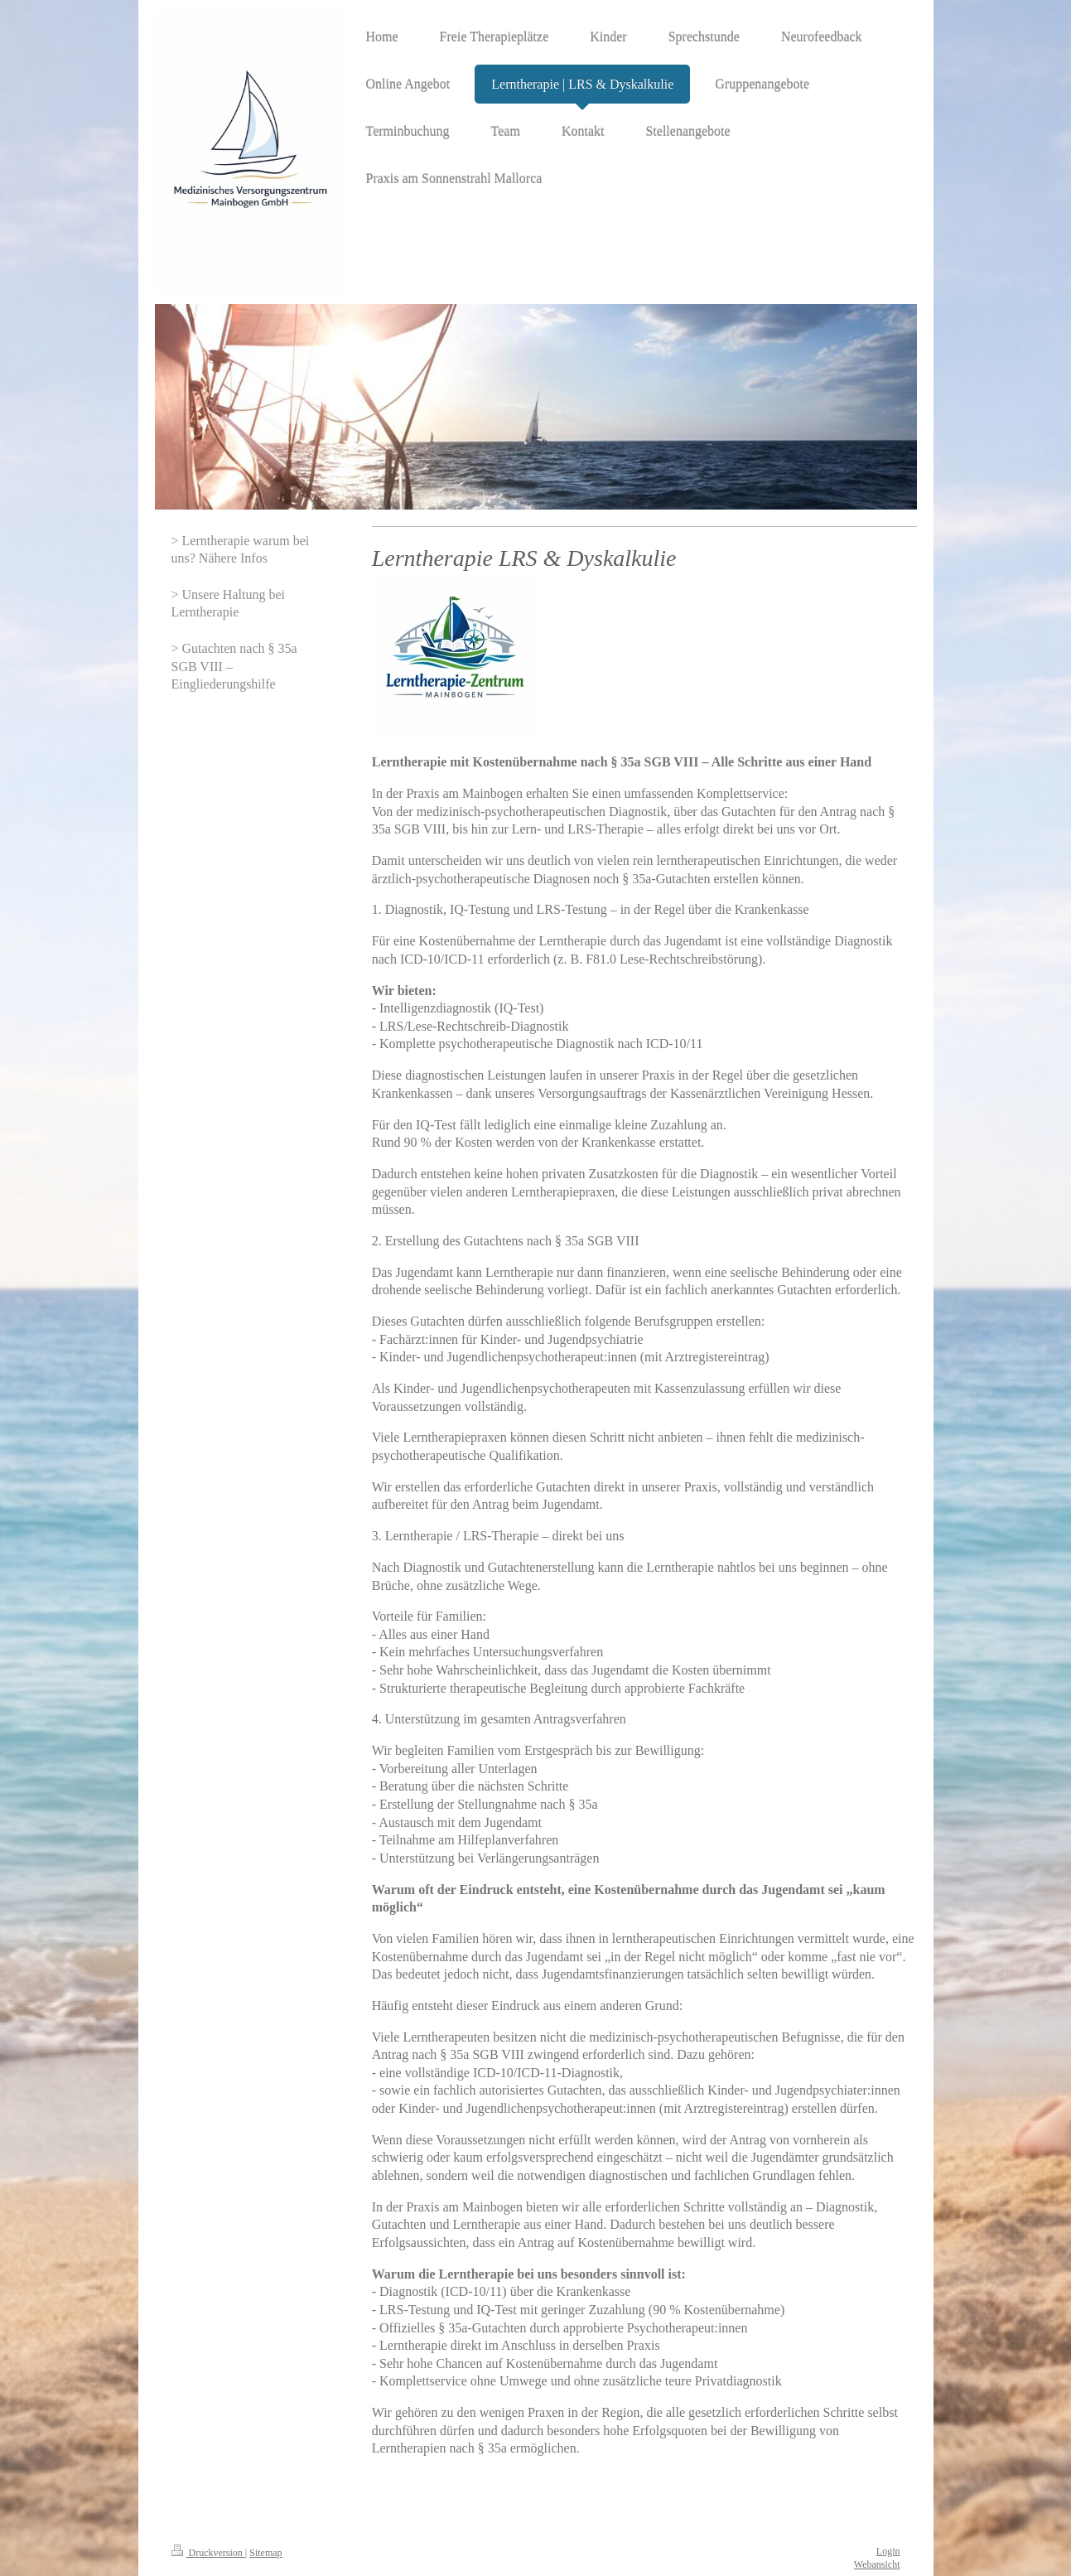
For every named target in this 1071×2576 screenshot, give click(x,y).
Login (888, 2551)
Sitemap (265, 2553)
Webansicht (877, 2564)
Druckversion (208, 2553)
